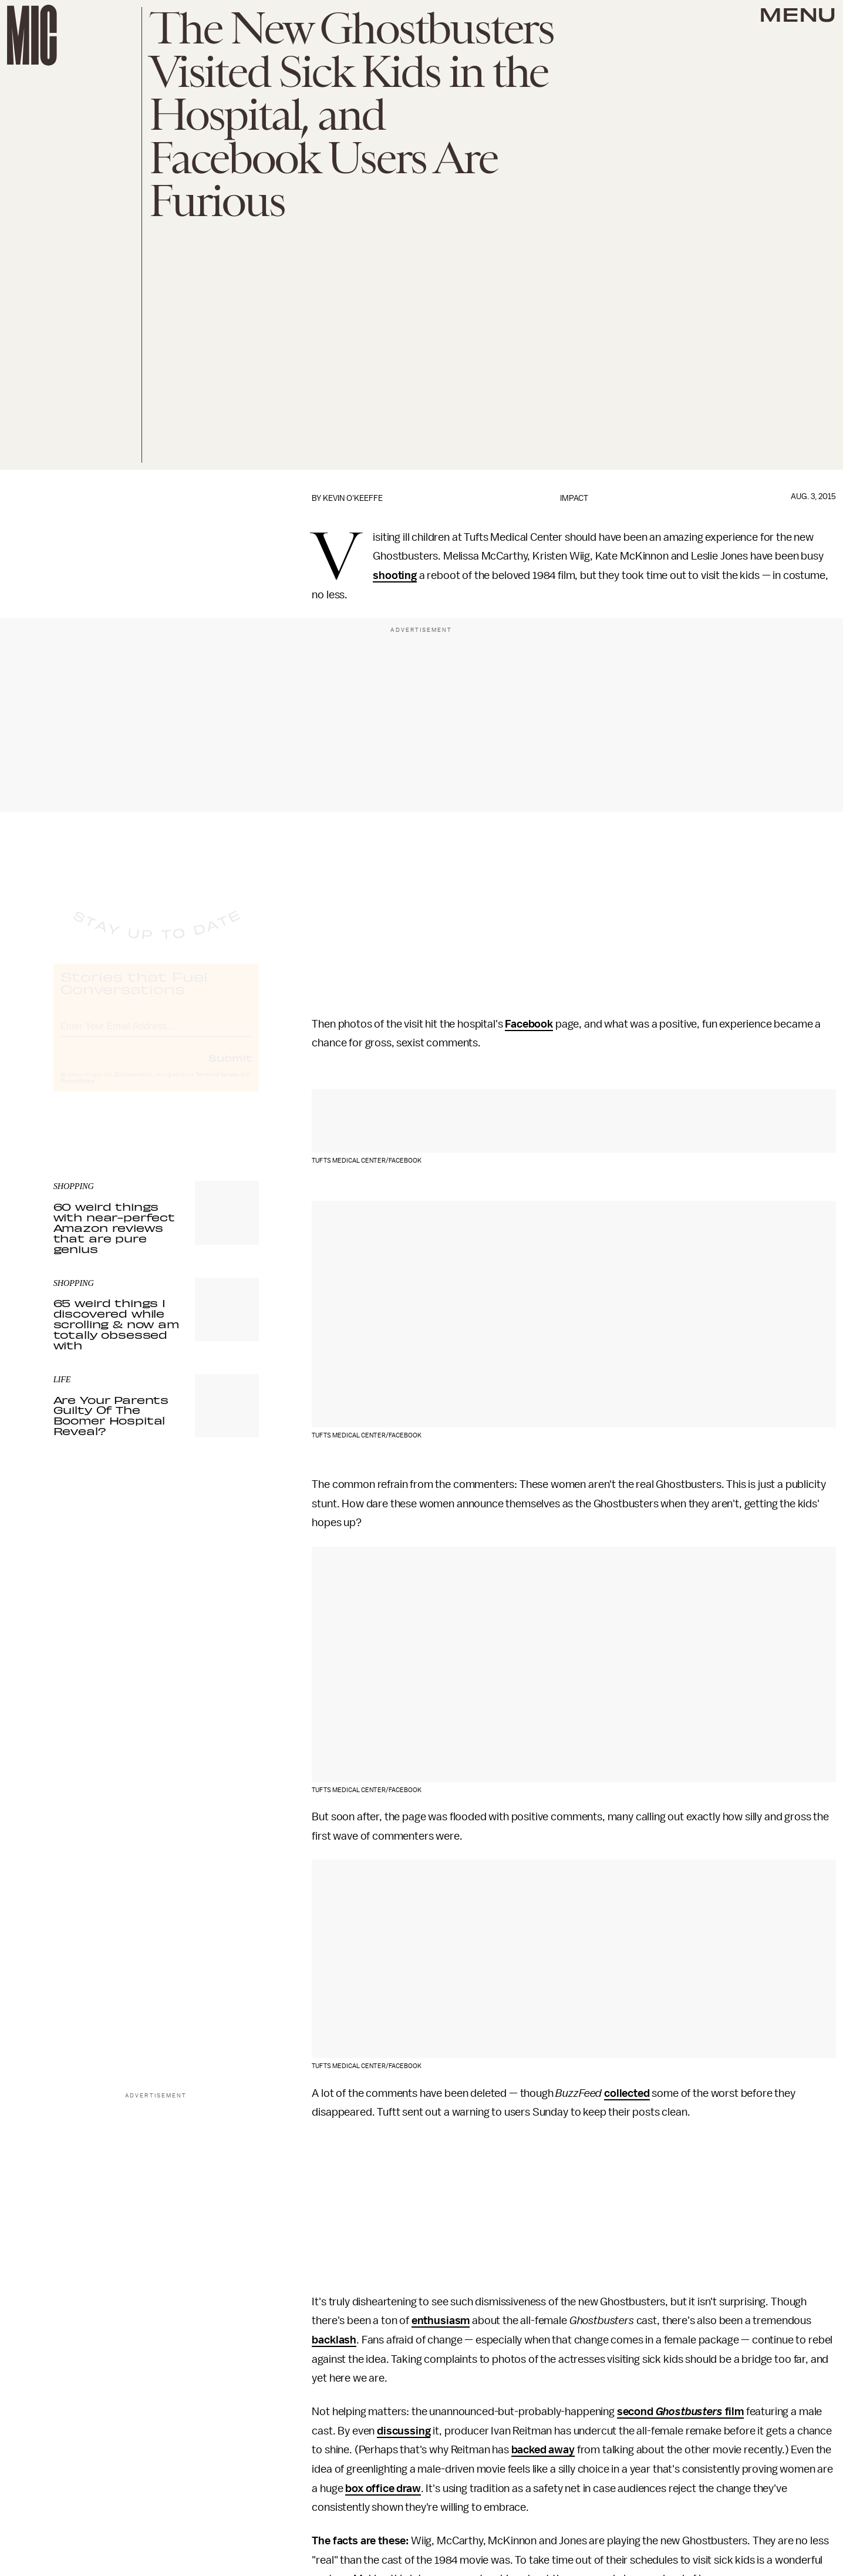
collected (627, 2093)
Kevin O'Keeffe (353, 498)
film (733, 2411)
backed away (543, 2450)
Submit (230, 1068)
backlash (334, 2340)
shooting (395, 575)
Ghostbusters (689, 2411)
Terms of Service (218, 1085)
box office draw (383, 2488)
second (636, 2411)
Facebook (529, 1024)
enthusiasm (441, 2320)
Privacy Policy (77, 1092)
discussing (403, 2431)
